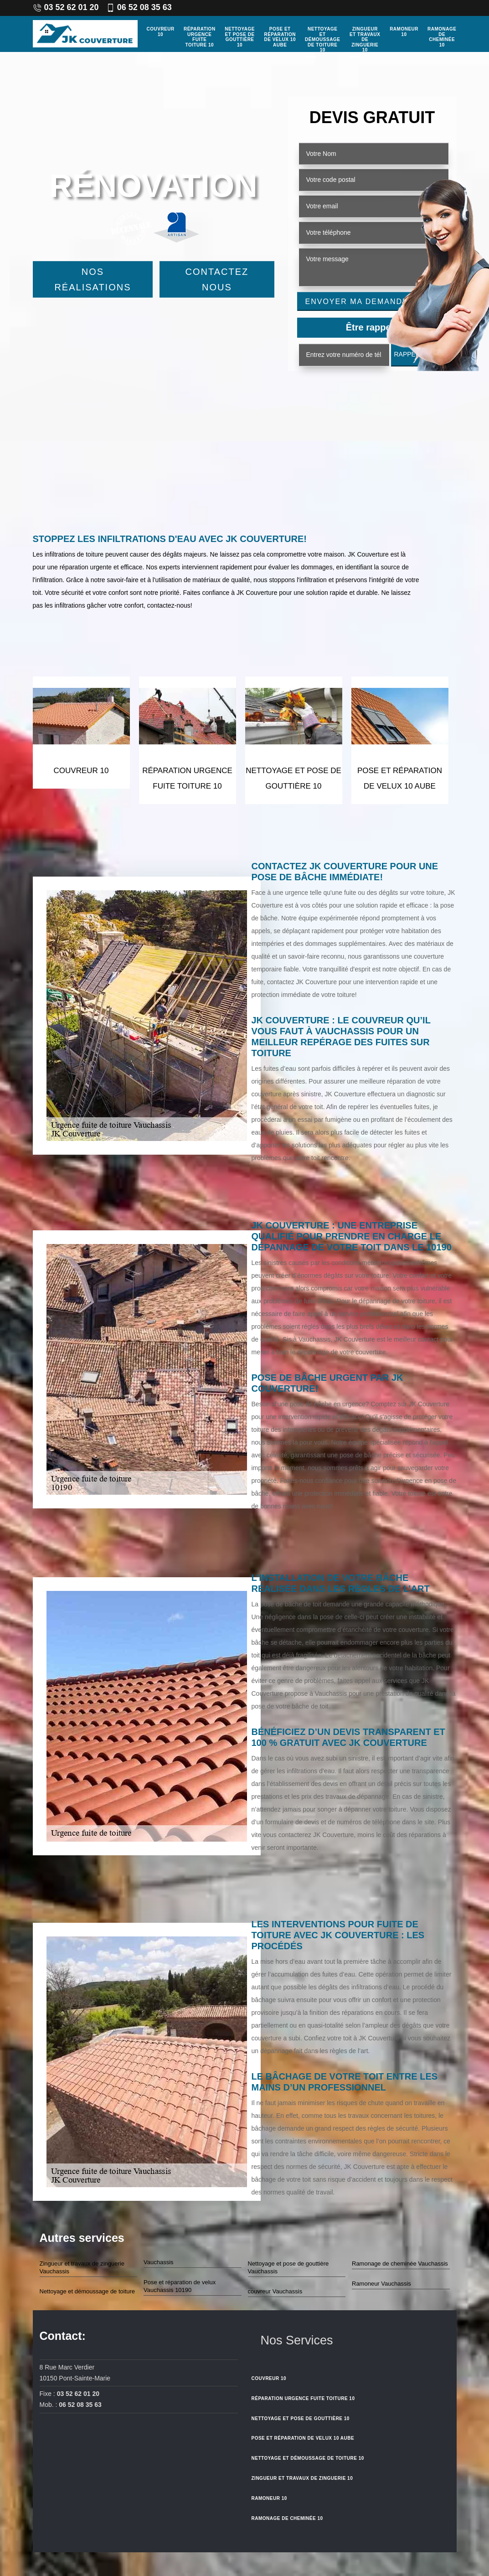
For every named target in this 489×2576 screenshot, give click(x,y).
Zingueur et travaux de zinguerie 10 (365, 39)
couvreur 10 (161, 31)
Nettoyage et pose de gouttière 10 (240, 36)
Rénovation (153, 185)
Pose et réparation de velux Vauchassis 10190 (180, 2286)
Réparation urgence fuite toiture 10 (200, 36)
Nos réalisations (92, 279)
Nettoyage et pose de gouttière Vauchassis (288, 2267)
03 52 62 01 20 (66, 7)
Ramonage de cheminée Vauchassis (400, 2263)
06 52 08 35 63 (139, 7)
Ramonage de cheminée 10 (441, 36)
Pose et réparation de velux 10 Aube (280, 36)
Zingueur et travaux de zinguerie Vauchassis (82, 2267)
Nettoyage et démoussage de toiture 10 (322, 39)
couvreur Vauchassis (275, 2291)
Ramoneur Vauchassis (381, 2283)
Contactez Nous (217, 279)
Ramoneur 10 (404, 31)
